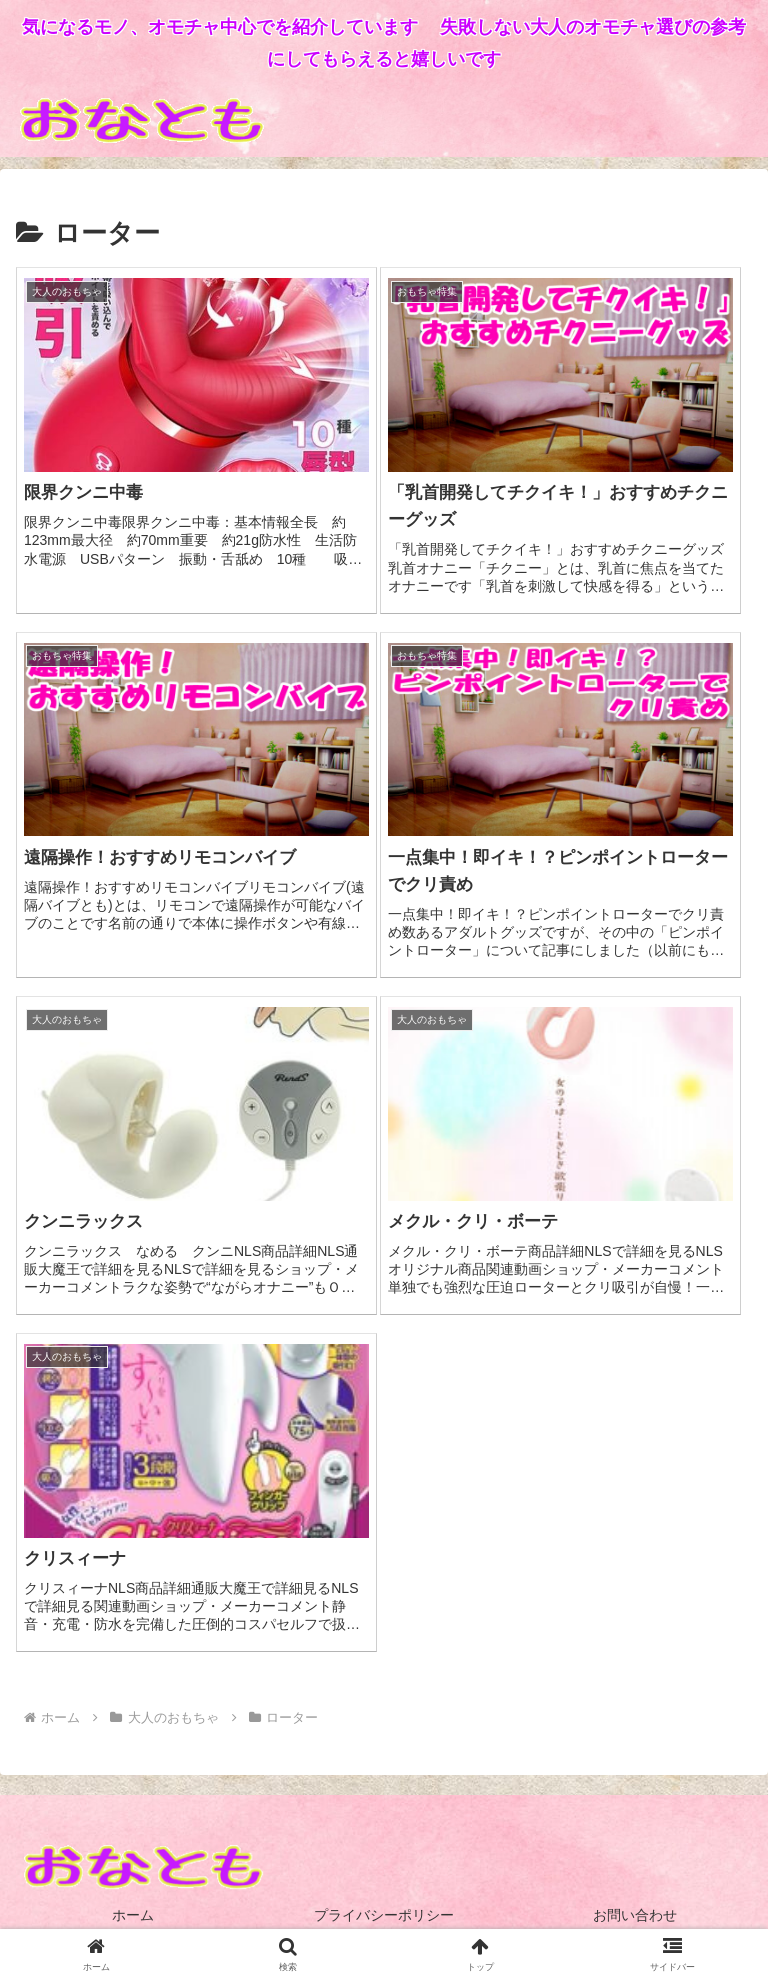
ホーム (133, 1915)
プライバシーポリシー (384, 1915)
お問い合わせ (635, 1915)
